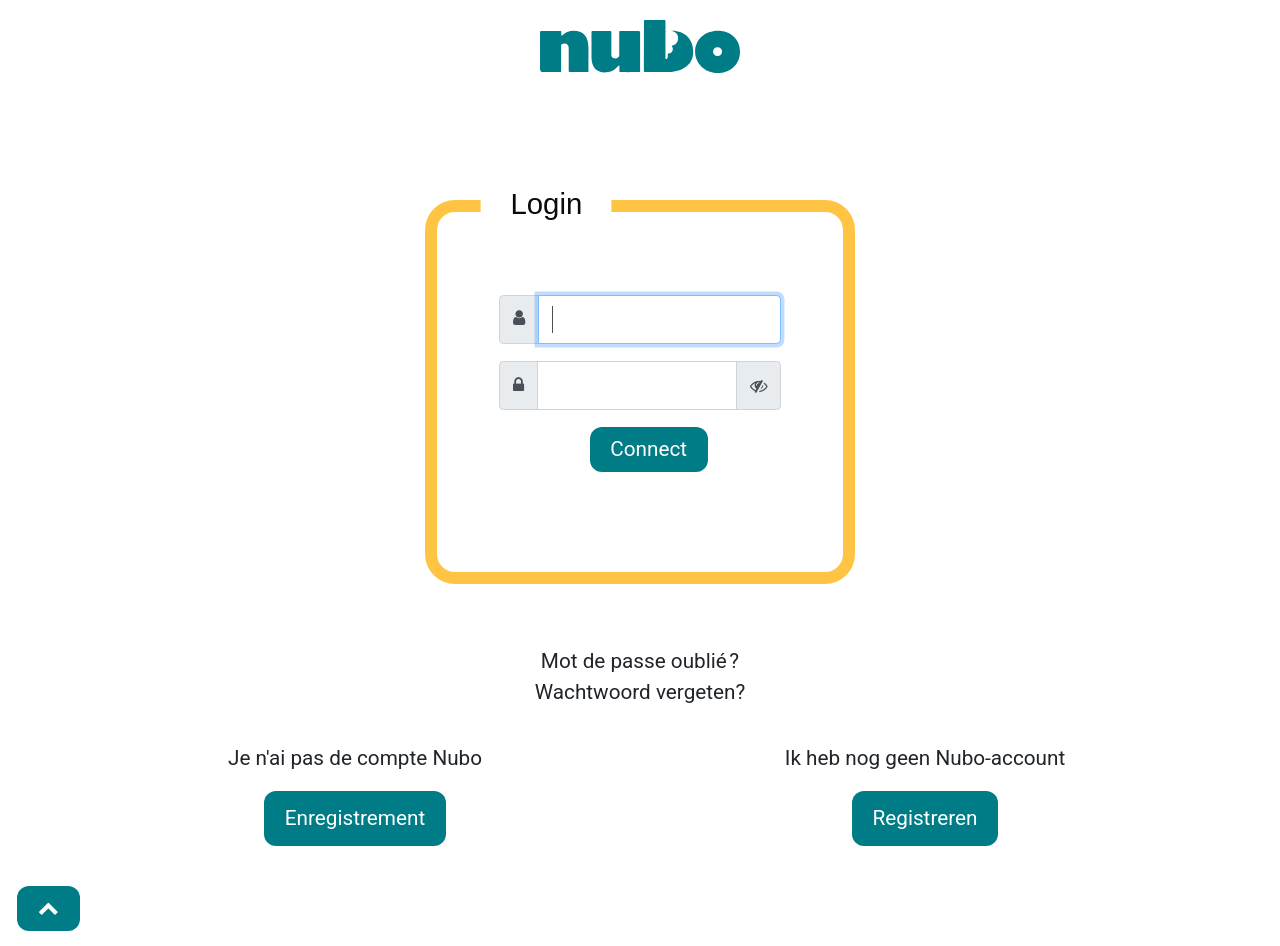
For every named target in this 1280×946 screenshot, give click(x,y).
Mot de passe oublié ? (640, 661)
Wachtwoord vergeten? (640, 692)
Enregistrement (355, 818)
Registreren (925, 818)
